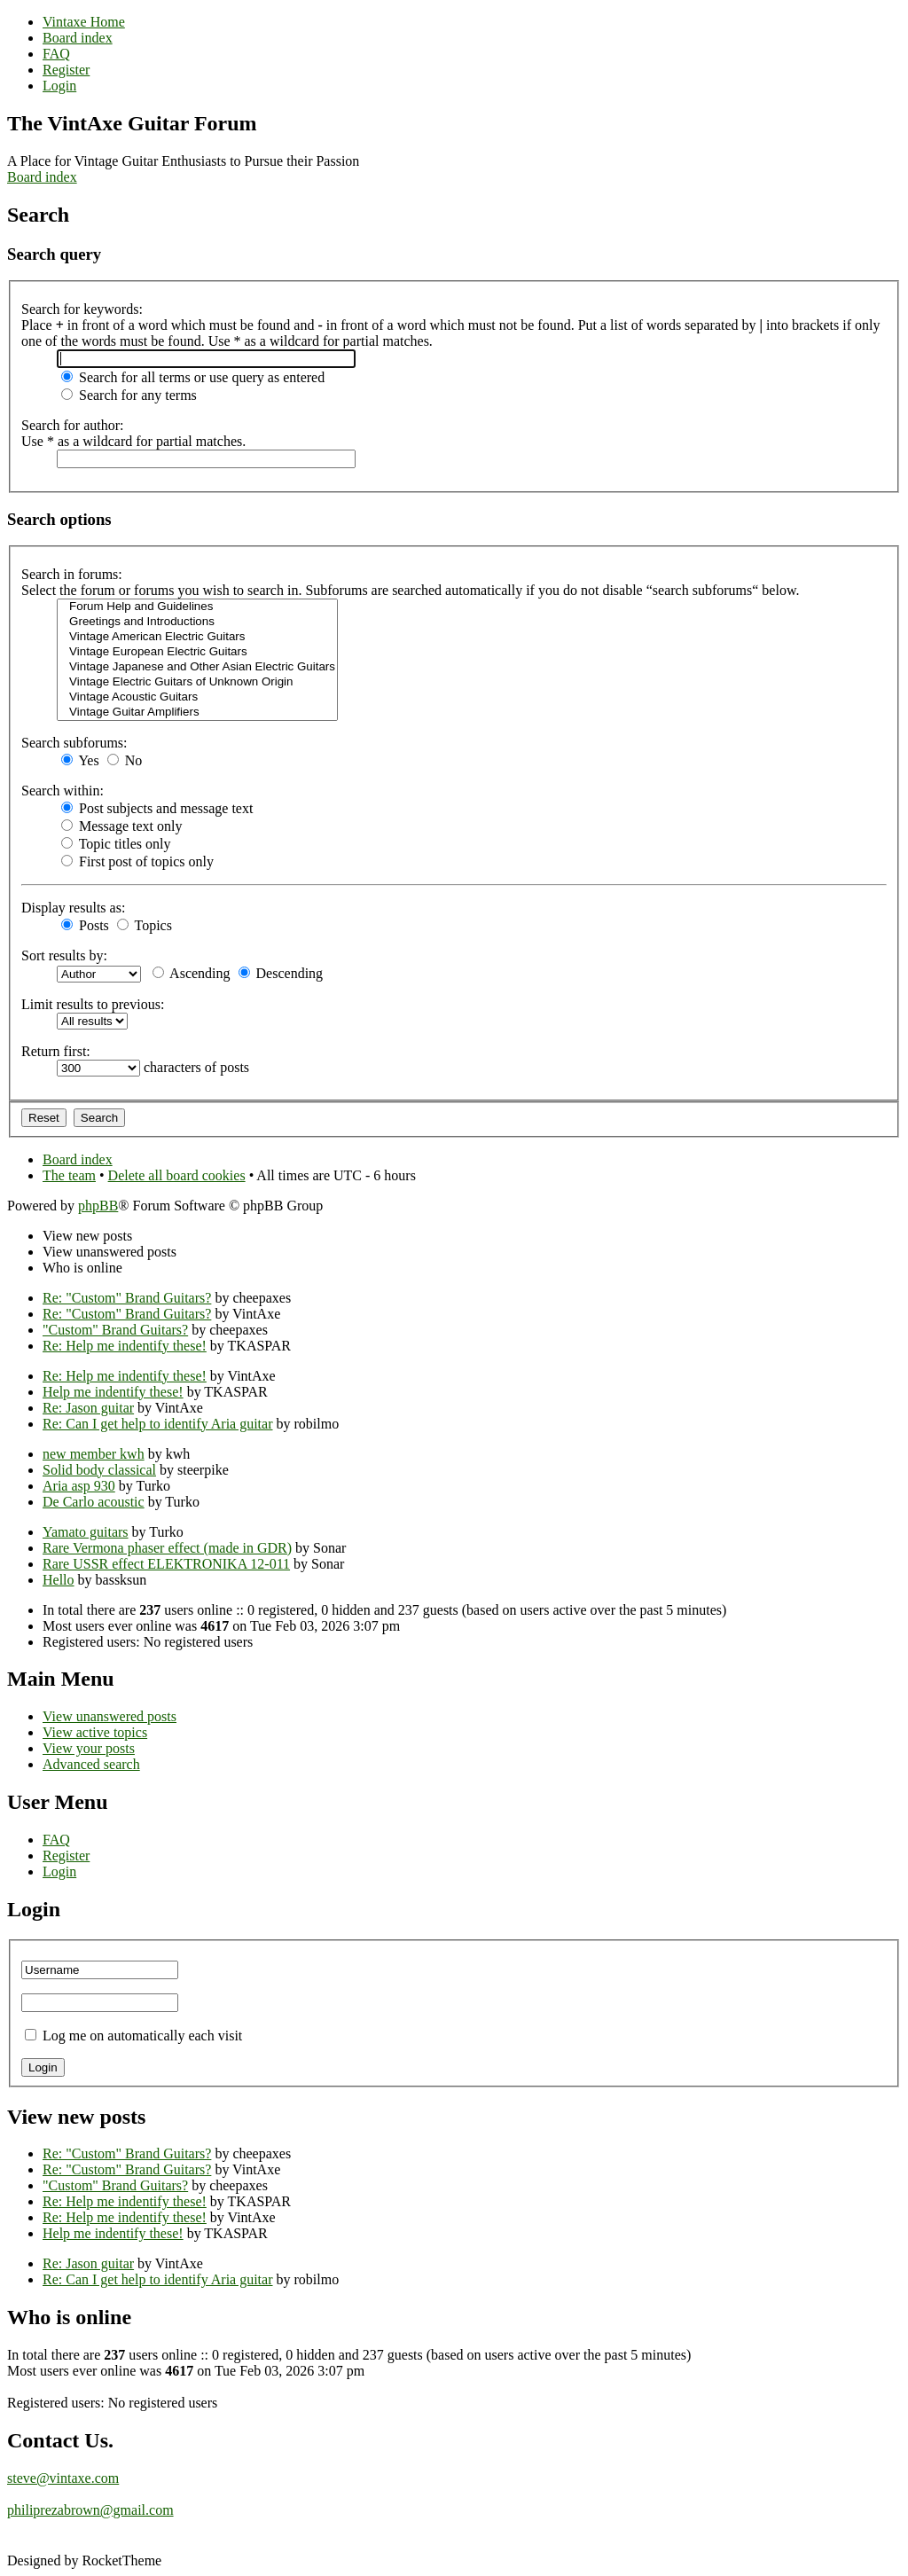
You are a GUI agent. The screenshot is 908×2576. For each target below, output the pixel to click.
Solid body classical (99, 1469)
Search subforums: (74, 742)
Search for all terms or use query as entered (193, 377)
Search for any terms (129, 395)
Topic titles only (115, 843)
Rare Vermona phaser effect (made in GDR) (167, 1547)
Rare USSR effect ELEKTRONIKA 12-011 (166, 1563)
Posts (85, 925)
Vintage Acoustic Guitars (197, 697)
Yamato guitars (86, 1531)
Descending (281, 973)
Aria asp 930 (79, 1485)
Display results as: (73, 907)
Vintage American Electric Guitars (197, 637)
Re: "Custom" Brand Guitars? (127, 1297)
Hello (58, 1579)
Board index (42, 176)
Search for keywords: (82, 309)
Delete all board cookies (177, 1175)
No (125, 760)
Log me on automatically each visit (142, 2035)
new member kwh (94, 1453)
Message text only (121, 826)
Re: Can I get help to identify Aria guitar (158, 1423)
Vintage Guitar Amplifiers (197, 712)
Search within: (62, 790)
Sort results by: (64, 955)
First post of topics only (137, 861)
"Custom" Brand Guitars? (115, 1329)
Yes (80, 760)
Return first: (55, 1051)
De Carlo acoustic (94, 1501)
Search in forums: (71, 574)
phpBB (98, 1205)
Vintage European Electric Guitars (197, 652)
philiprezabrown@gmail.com (90, 2509)
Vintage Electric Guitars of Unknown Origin (197, 682)
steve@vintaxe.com (63, 2478)
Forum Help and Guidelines (197, 607)
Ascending (192, 973)
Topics (144, 925)
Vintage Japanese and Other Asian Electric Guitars (197, 667)
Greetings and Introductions (197, 622)
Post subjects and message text (157, 808)
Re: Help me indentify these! (125, 1345)
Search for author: (72, 425)
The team (69, 1175)
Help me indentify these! (113, 1391)
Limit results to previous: (92, 1004)
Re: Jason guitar (88, 1407)
